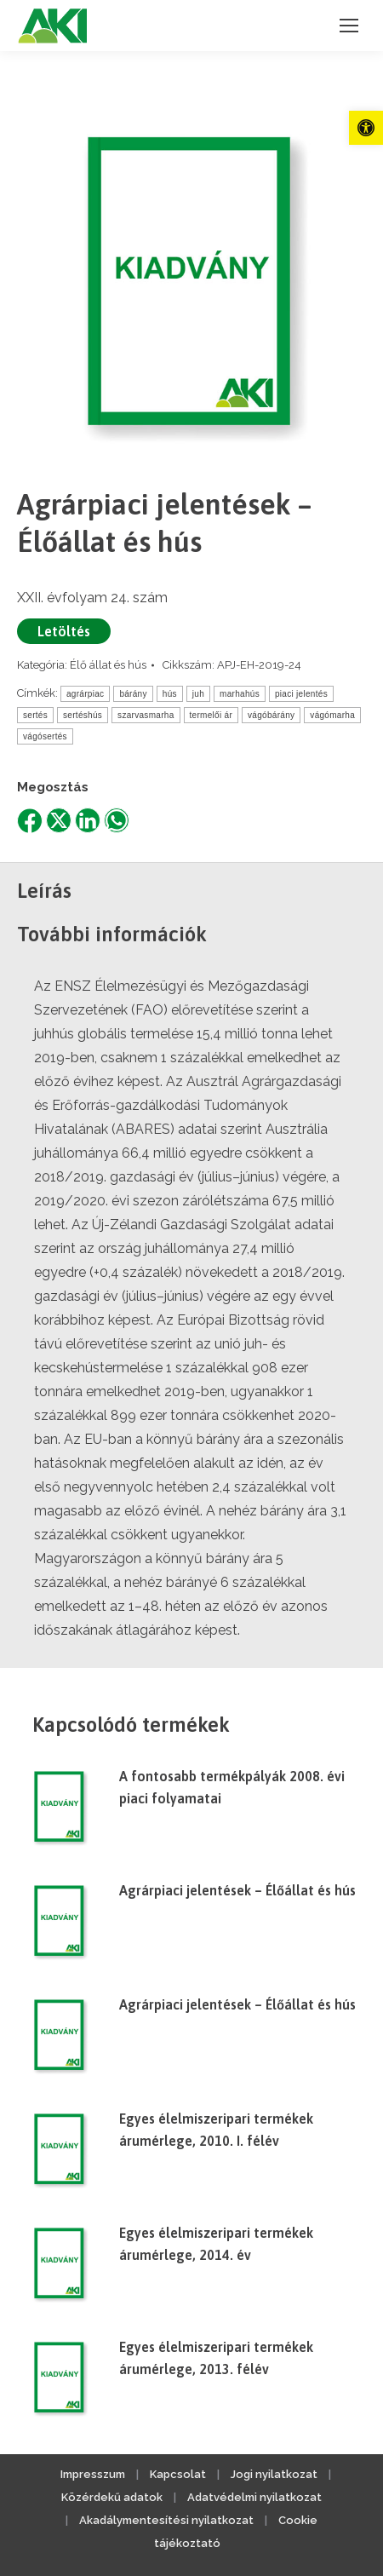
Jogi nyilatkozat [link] (274, 2474)
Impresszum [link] (92, 2474)
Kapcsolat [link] (178, 2474)
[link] (366, 128)
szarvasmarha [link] (145, 715)
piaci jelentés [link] (301, 694)
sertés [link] (35, 715)
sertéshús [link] (82, 715)
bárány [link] (132, 694)
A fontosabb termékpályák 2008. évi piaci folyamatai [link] (232, 1787)
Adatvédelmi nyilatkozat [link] (254, 2497)
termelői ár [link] (211, 715)
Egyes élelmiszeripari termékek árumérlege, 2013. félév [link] (216, 2358)
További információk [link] (112, 934)
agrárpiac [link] (85, 694)
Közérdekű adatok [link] (112, 2497)
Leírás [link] (44, 890)
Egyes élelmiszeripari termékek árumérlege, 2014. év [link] (216, 2244)
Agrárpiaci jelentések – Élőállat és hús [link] (237, 1890)
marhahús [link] (240, 694)
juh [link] (198, 694)
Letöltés (63, 631)
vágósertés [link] (45, 736)
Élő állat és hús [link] (108, 664)
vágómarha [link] (332, 715)
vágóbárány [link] (271, 715)
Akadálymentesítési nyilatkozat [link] (166, 2520)
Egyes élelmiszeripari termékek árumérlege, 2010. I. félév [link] (216, 2129)
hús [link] (170, 694)
